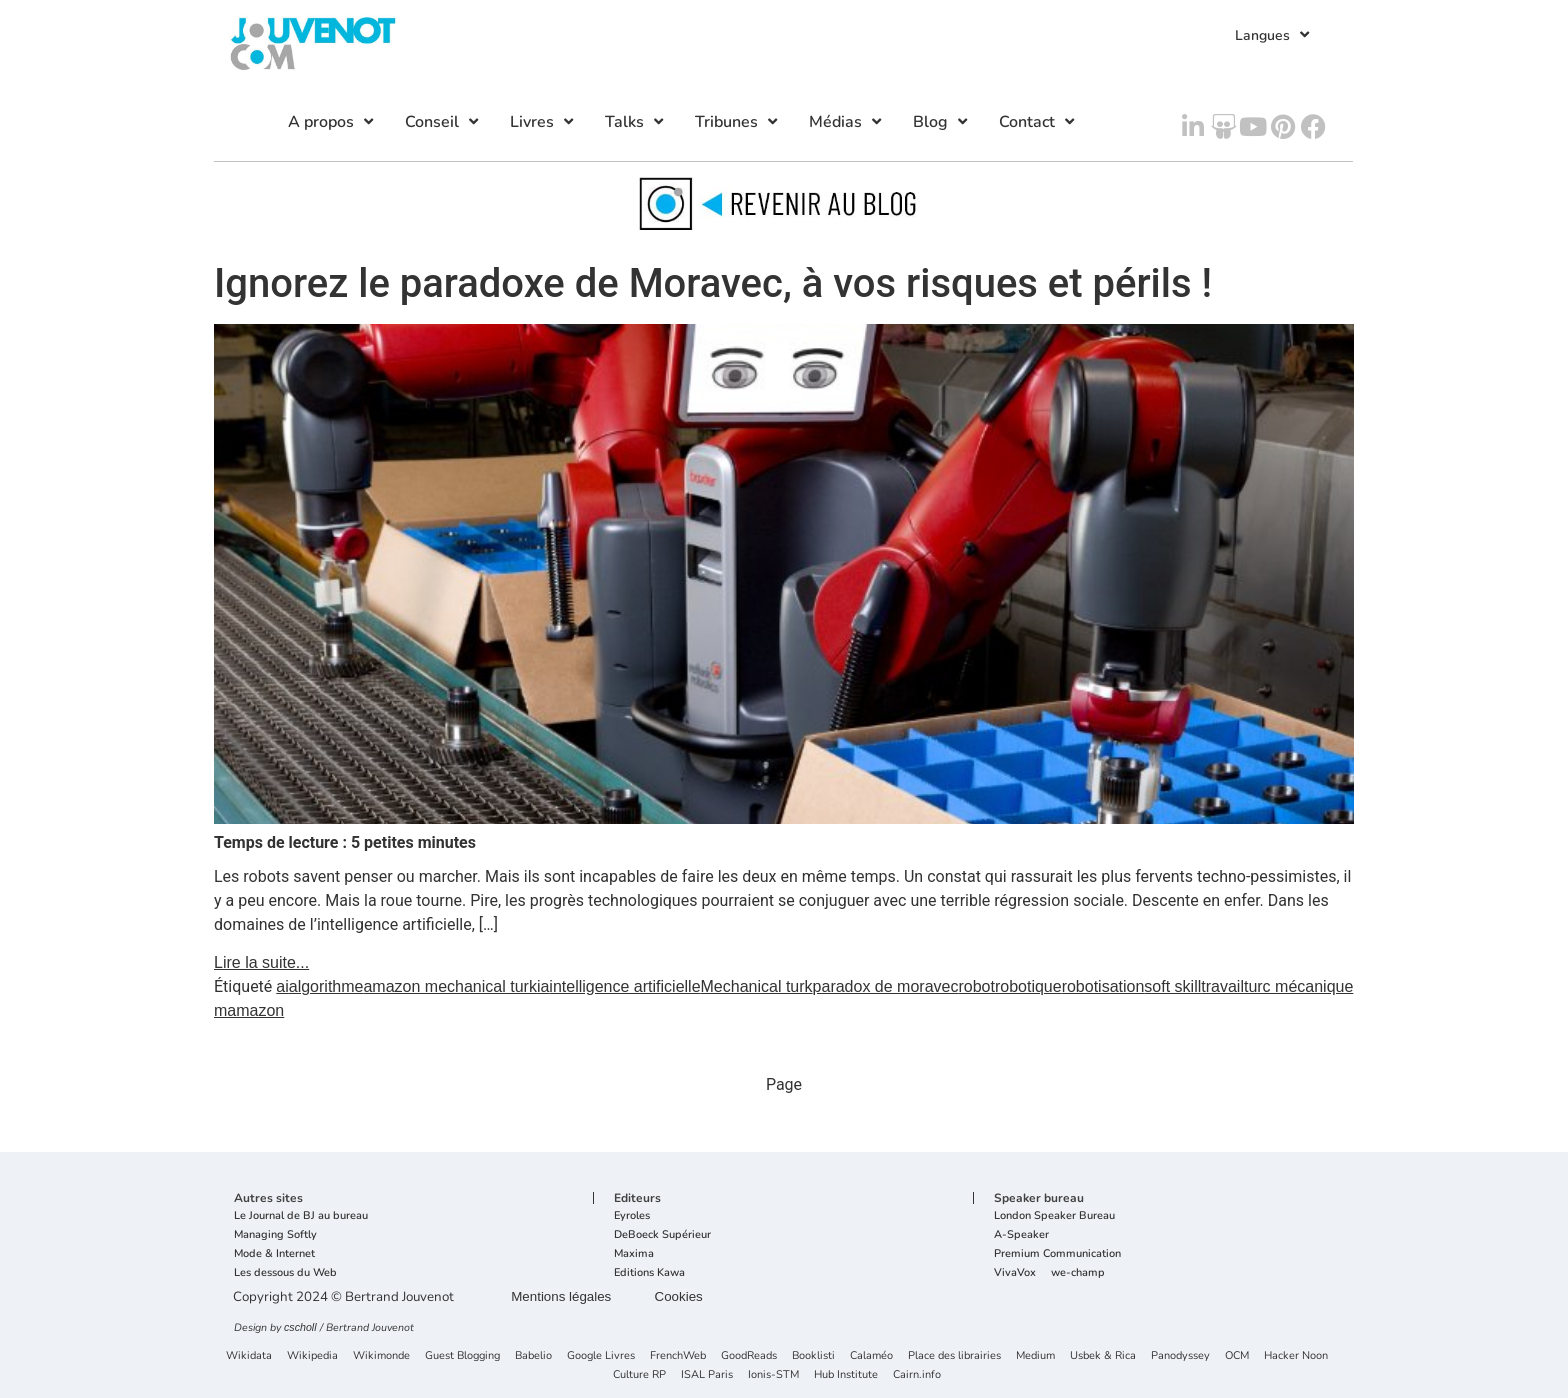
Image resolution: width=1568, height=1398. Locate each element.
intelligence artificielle (624, 986)
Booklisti (813, 1356)
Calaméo (871, 1356)
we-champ (1078, 1273)
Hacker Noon (1296, 1356)
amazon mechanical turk (449, 986)
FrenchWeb (678, 1356)
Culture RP (639, 1375)
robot (976, 986)
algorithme (326, 986)
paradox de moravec (886, 986)
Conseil (444, 122)
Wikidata (249, 1356)
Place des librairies (954, 1356)
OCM (1237, 1356)
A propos (333, 122)
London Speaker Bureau (1054, 1216)
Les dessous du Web (285, 1273)
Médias (847, 122)
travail (1222, 986)
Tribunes (738, 122)
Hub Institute (846, 1375)
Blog (942, 122)
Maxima (634, 1254)
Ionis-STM (773, 1375)
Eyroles (632, 1216)
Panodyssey (1180, 1356)
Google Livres (601, 1356)
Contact (1039, 122)
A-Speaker (1021, 1235)
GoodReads (749, 1356)
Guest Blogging (462, 1356)
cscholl (300, 1327)
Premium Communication (1057, 1254)
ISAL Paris (707, 1375)
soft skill (1172, 986)
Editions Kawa (649, 1273)
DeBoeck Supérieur (662, 1235)
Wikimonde (381, 1356)
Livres (544, 122)
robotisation (1103, 986)
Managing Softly (275, 1235)
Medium (1035, 1356)
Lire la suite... (261, 962)
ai (282, 986)
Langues (1274, 35)
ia (543, 986)
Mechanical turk (757, 986)
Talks (636, 122)
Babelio (533, 1356)
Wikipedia (312, 1356)
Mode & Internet (274, 1254)
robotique (1028, 986)
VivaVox (1015, 1273)
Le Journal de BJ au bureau (301, 1216)
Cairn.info (917, 1375)
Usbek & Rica (1103, 1356)
